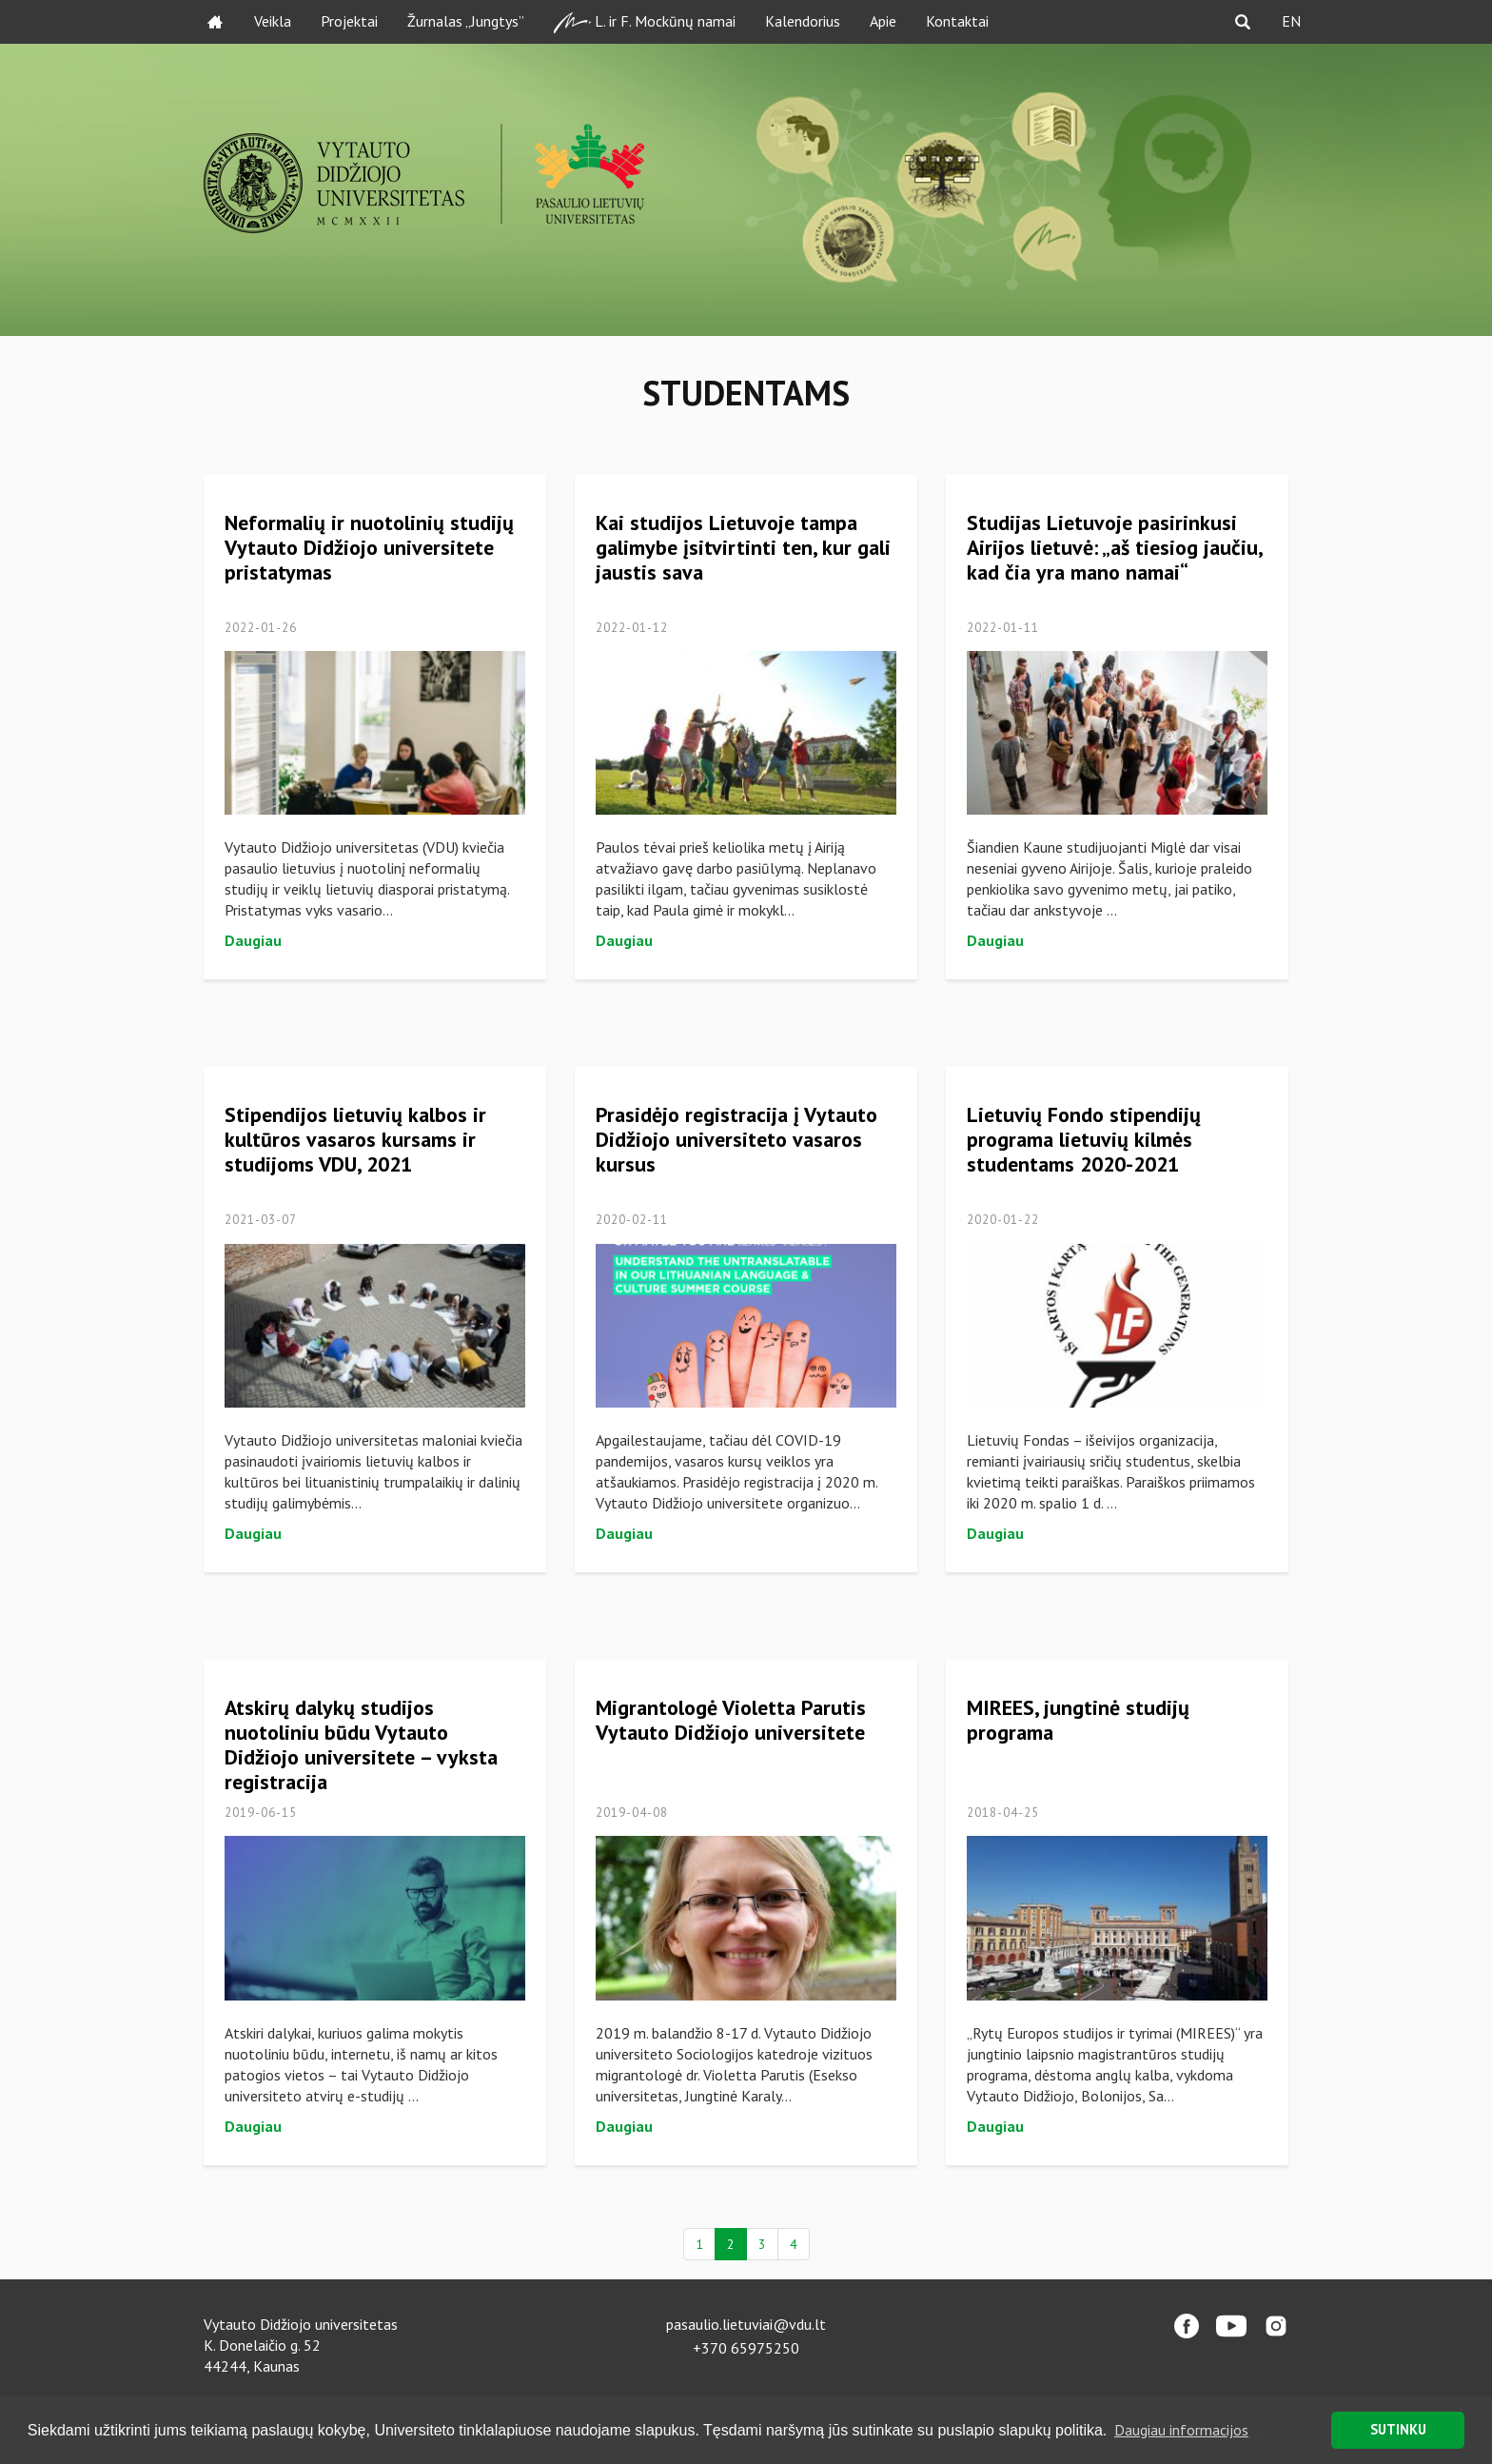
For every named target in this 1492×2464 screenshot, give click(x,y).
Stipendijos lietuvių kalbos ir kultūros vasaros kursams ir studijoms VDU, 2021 (355, 1139)
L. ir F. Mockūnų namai (645, 22)
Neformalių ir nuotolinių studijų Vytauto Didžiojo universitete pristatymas (369, 547)
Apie (883, 20)
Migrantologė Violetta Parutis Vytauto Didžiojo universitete (731, 1719)
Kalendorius (802, 20)
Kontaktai (957, 20)
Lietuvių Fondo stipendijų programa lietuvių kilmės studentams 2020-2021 (1084, 1139)
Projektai (349, 20)
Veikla (272, 20)
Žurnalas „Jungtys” (465, 20)
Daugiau (253, 940)
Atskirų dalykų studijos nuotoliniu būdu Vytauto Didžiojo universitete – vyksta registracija (361, 1744)
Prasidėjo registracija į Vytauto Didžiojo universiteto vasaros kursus (736, 1139)
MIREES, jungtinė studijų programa (1078, 1719)
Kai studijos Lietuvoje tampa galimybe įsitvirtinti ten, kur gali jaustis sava (743, 547)
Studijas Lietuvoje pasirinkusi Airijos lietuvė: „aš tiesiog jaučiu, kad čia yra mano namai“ (1114, 547)
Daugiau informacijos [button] (1181, 2429)
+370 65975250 (746, 2347)
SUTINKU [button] (1398, 2429)
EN (1291, 20)
